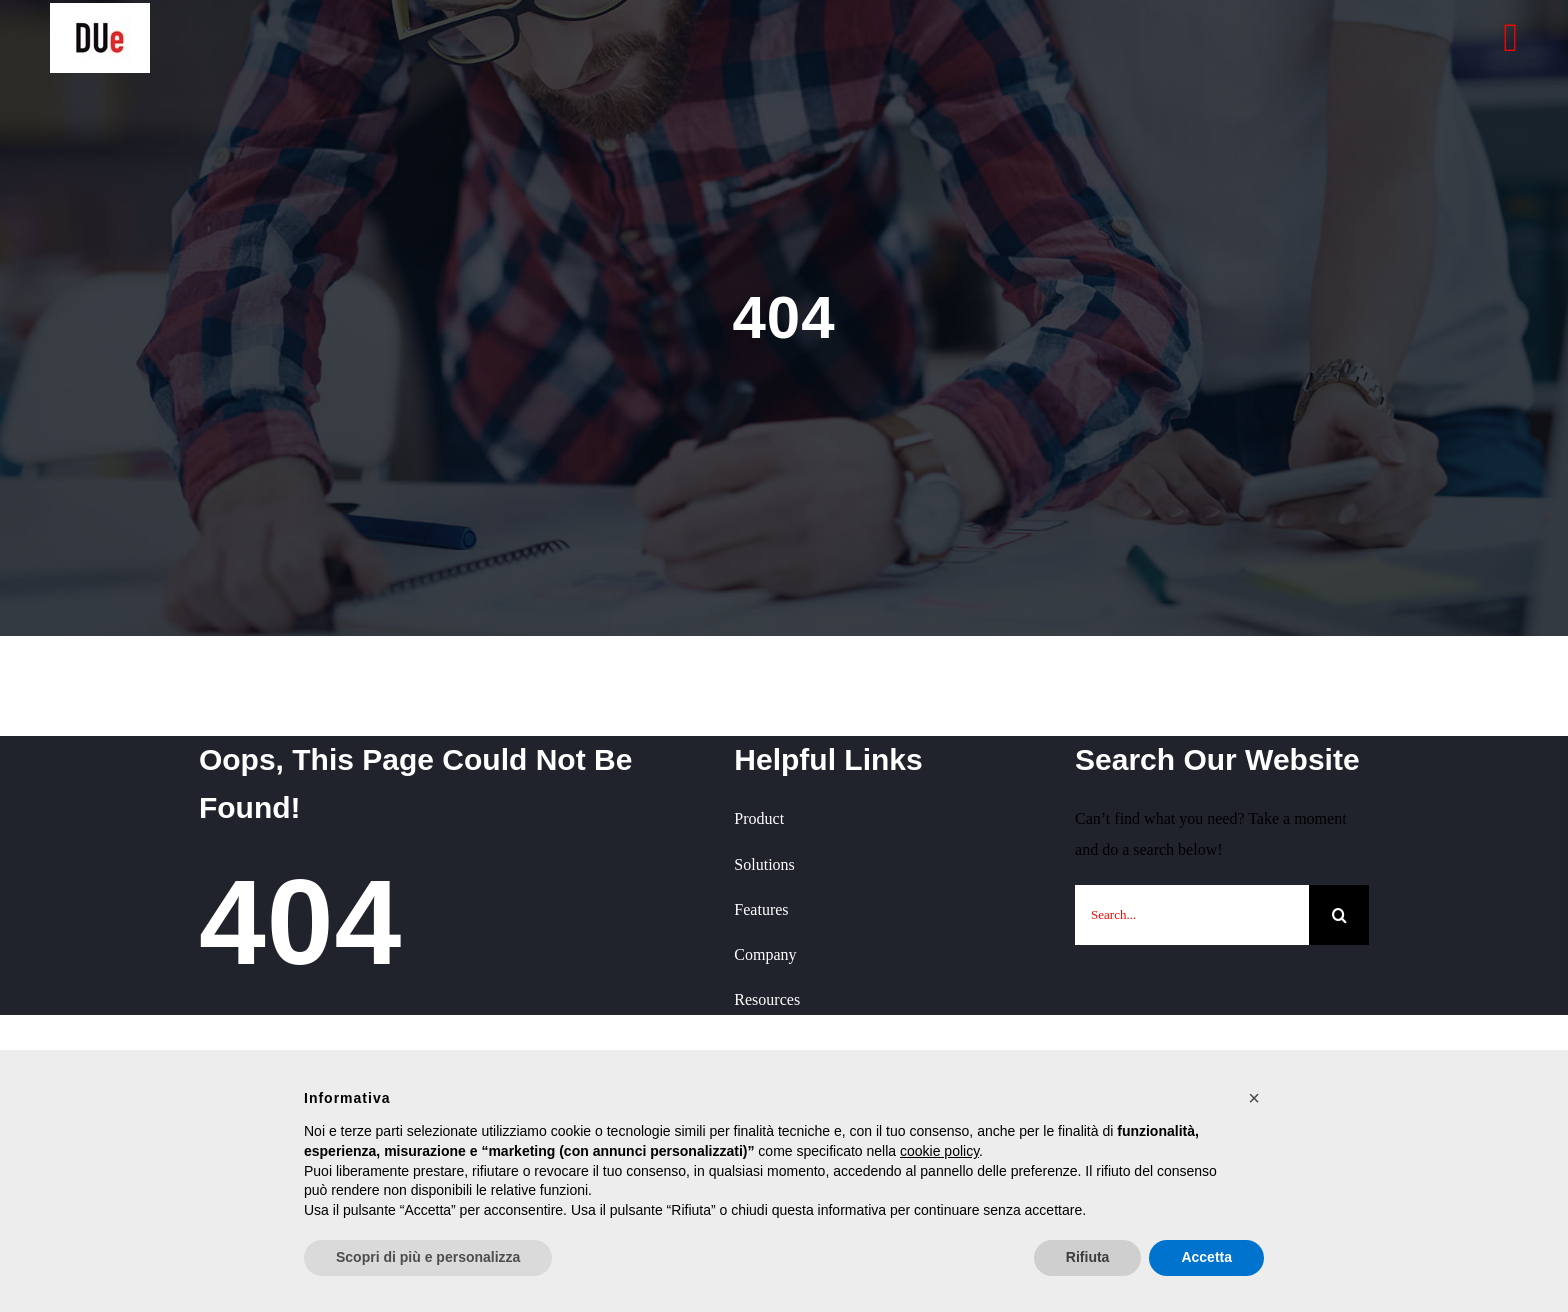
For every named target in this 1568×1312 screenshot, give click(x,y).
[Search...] (1192, 915)
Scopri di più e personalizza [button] (428, 1257)
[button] (1254, 1098)
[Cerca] (1339, 915)
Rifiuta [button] (1088, 1257)
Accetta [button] (1206, 1257)
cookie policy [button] (939, 1151)
